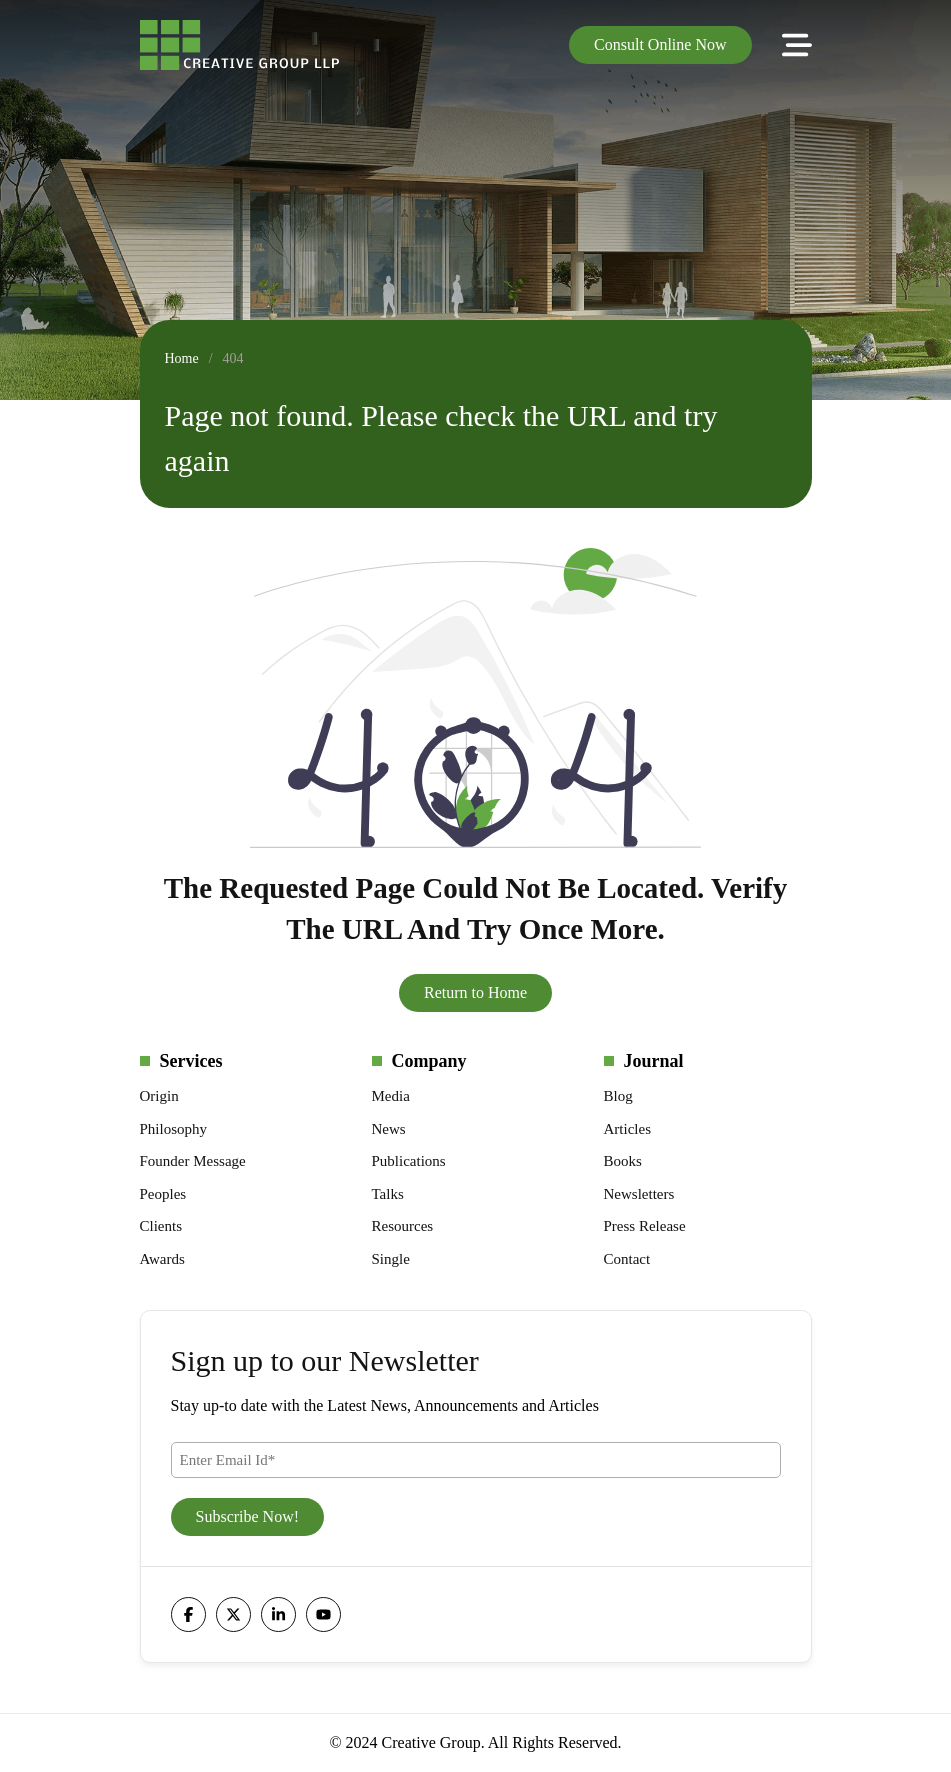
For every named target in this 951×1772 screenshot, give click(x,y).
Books (623, 1161)
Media (391, 1096)
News (389, 1129)
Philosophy (174, 1129)
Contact (627, 1259)
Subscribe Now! (248, 1516)
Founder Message (193, 1161)
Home (182, 358)
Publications (409, 1161)
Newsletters (639, 1194)
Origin (159, 1096)
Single (391, 1259)
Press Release (645, 1226)
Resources (403, 1226)
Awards (162, 1259)
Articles (627, 1129)
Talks (388, 1194)
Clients (161, 1226)
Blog (618, 1096)
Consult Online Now (660, 44)
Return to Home (475, 992)
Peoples (163, 1194)
